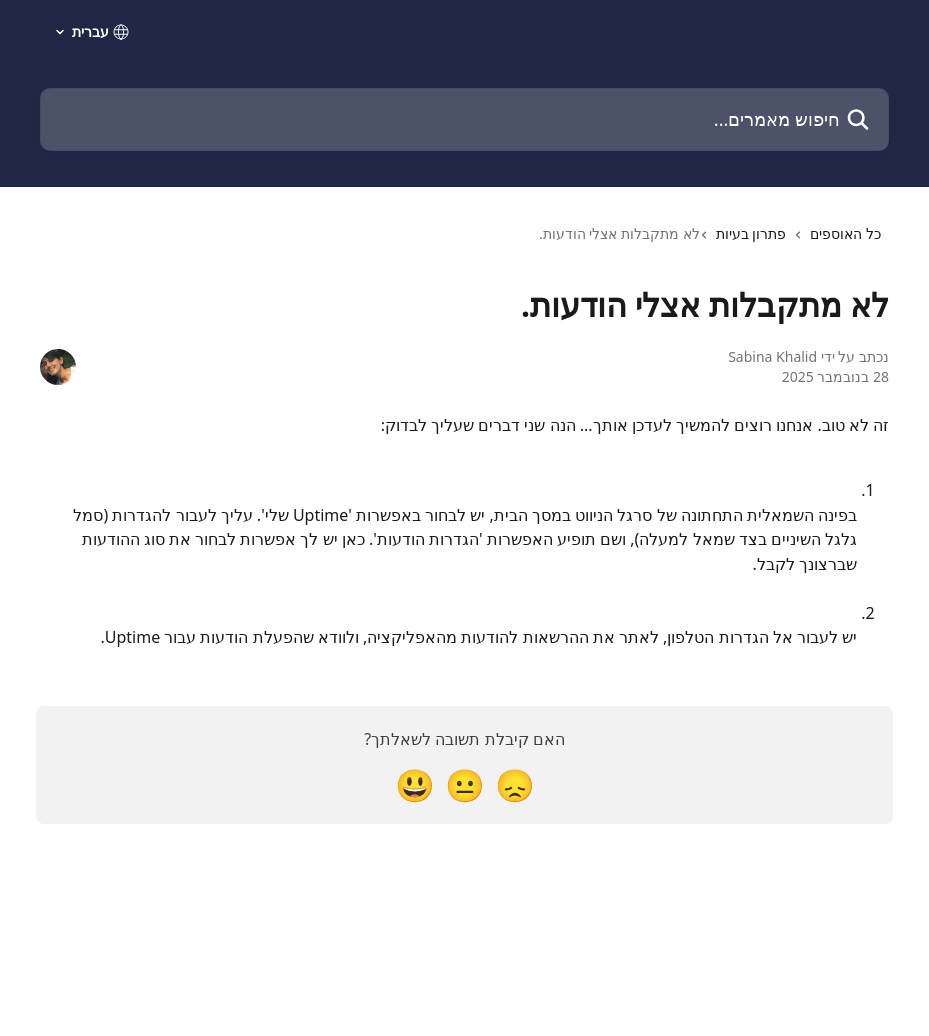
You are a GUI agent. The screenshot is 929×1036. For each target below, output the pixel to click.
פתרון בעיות (751, 233)
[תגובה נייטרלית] (465, 784)
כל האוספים (845, 233)
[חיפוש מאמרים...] (464, 119)
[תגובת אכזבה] (515, 784)
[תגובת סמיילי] (415, 784)
